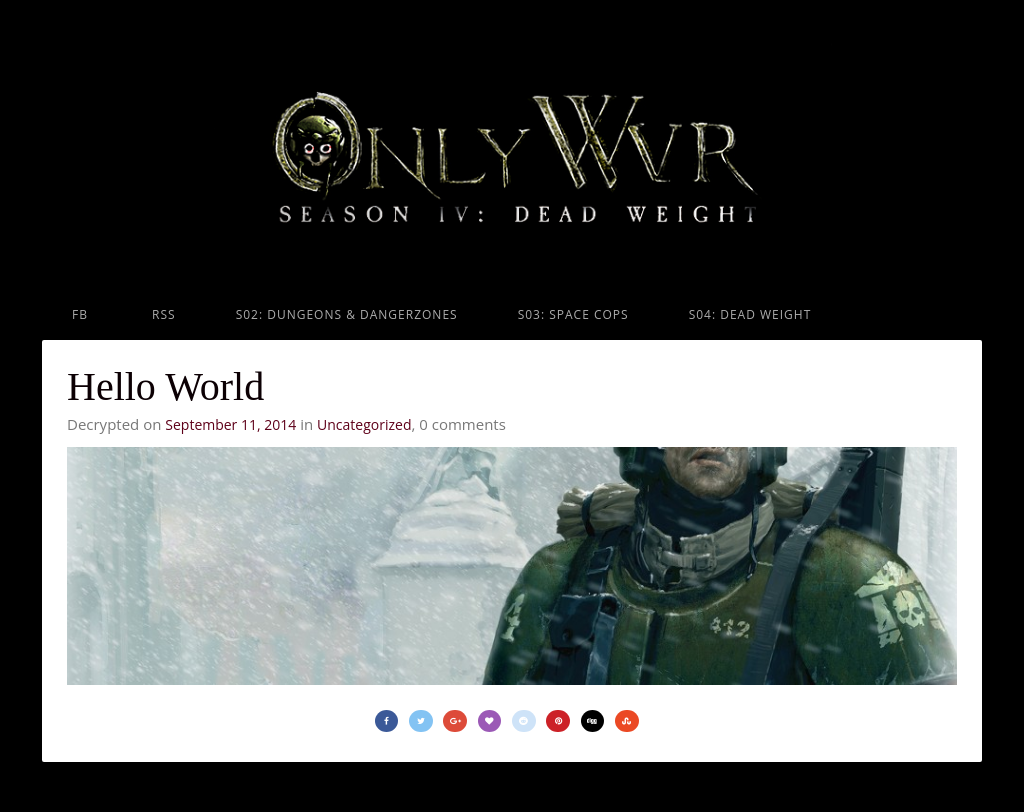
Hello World (165, 386)
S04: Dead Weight (750, 314)
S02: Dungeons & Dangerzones (347, 314)
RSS (162, 314)
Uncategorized (364, 424)
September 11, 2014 (230, 424)
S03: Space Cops (573, 314)
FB (80, 314)
